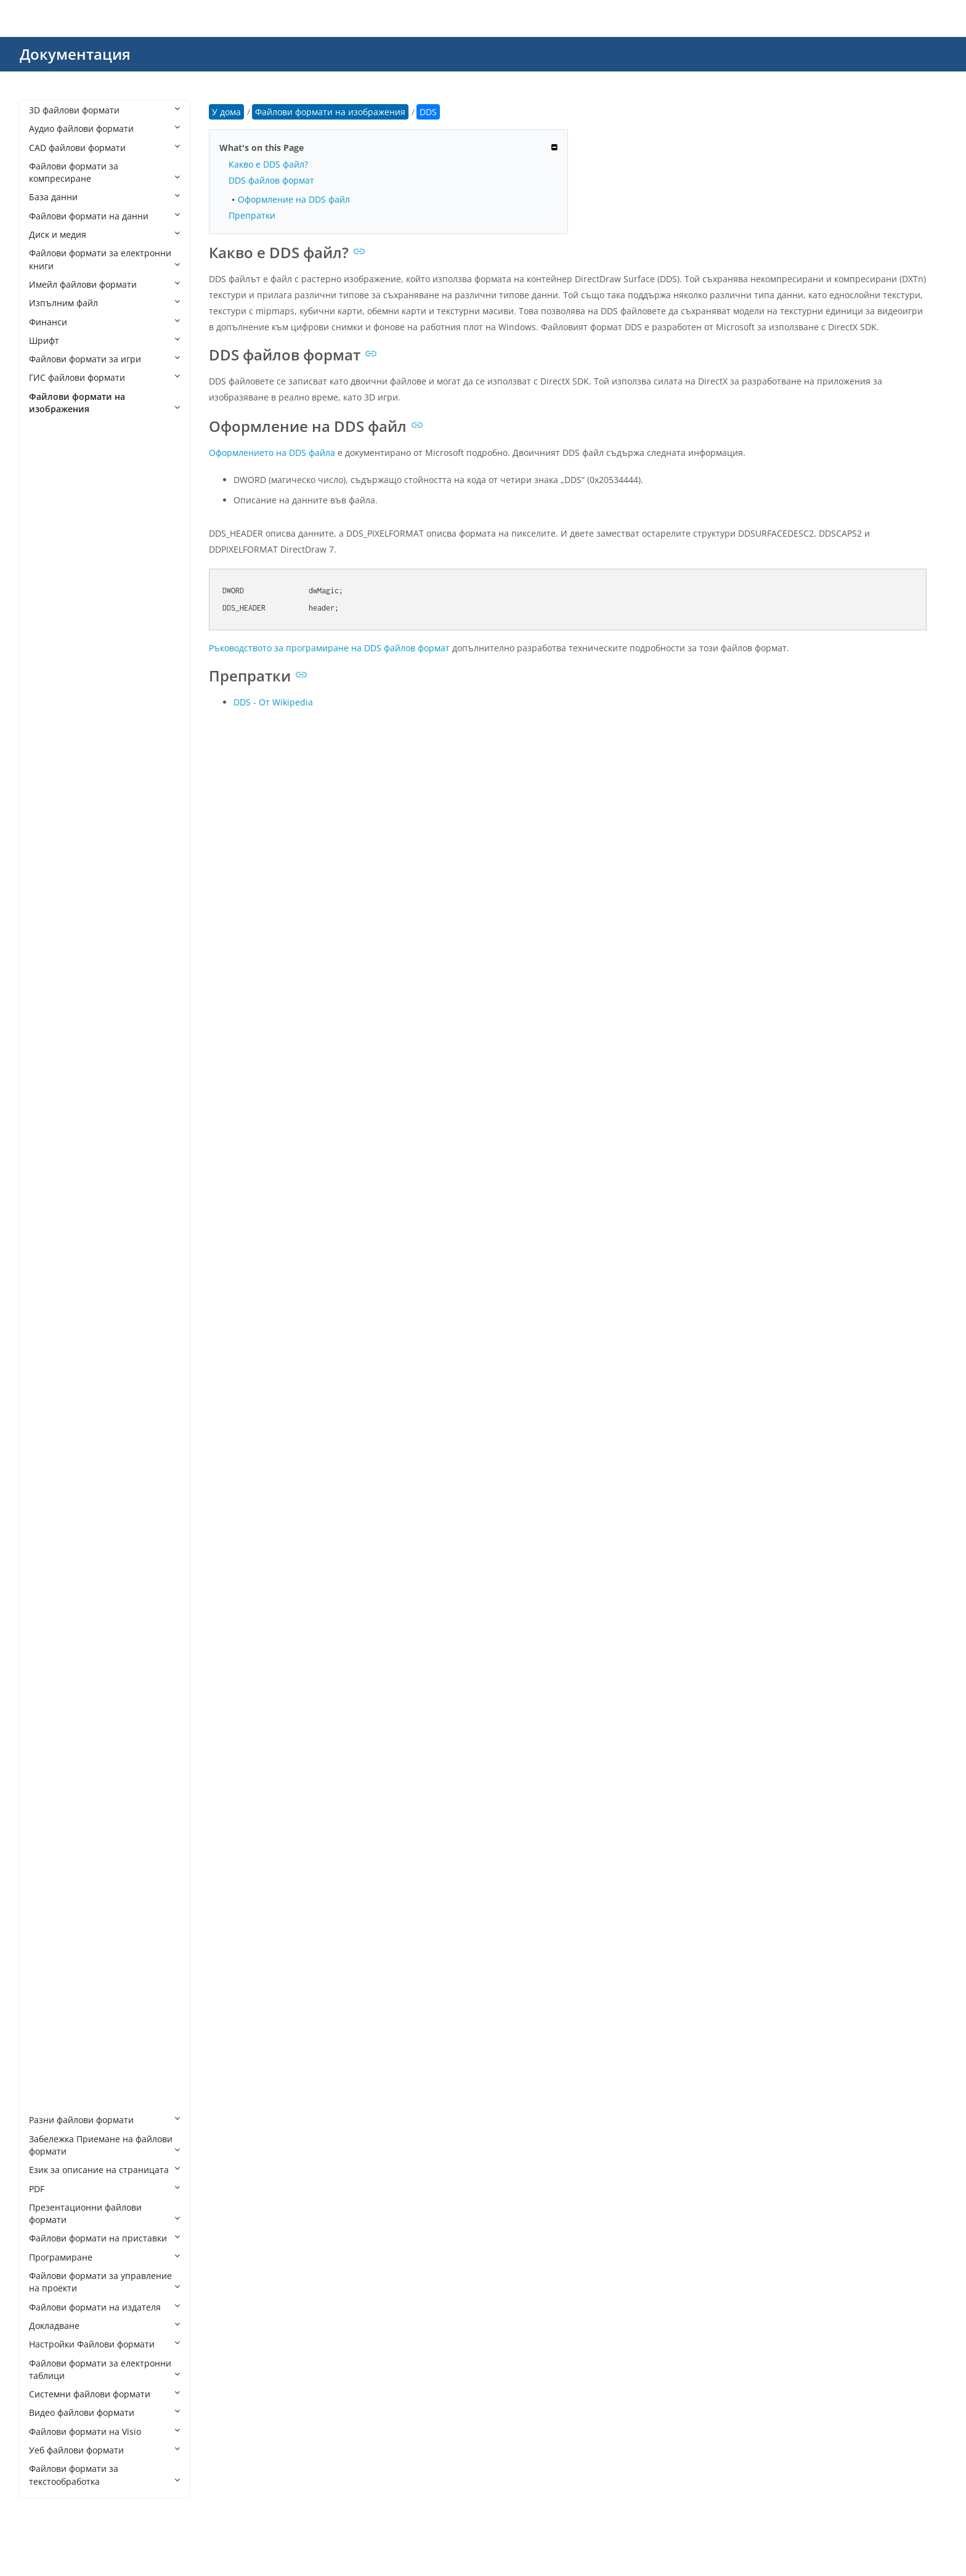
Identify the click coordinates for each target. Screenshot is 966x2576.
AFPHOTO (61, 459)
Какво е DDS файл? (268, 164)
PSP (48, 1840)
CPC (49, 794)
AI (45, 533)
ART (49, 589)
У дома (226, 112)
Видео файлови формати (104, 2412)
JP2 (47, 1392)
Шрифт (104, 340)
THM (50, 1989)
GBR (50, 1187)
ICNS (51, 1280)
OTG (50, 1635)
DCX (49, 944)
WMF (51, 2045)
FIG (47, 1131)
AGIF (50, 496)
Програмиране (104, 2257)
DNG (50, 1037)
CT (46, 869)
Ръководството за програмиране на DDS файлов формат (329, 648)
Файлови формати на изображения (104, 403)
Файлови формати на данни (104, 216)
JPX (47, 1485)
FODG (53, 1168)
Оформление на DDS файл (294, 199)
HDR (50, 1224)
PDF (104, 2189)
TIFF (49, 2008)
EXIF (49, 1112)
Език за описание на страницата (104, 2170)
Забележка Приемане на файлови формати (104, 2145)
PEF (48, 1728)
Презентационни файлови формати (104, 2213)
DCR (50, 925)
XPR (49, 2101)
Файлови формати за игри (104, 359)
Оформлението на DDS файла (272, 452)
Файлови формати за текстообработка (104, 2475)
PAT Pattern (65, 1672)
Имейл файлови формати (104, 284)
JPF (47, 1448)
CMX (50, 776)
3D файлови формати (104, 110)
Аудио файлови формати (104, 128)
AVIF (50, 627)
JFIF (48, 1373)
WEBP (53, 2027)
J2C (47, 1336)
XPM (50, 2083)
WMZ (51, 2064)
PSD (49, 1821)
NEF (49, 1597)
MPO (51, 1579)
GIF (47, 1205)
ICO (48, 1298)
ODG (50, 1616)
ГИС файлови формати (104, 377)
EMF (50, 1075)
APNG (53, 571)
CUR (50, 888)
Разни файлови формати (104, 2120)
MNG (51, 1541)
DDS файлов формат (271, 180)
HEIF (50, 1261)
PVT (48, 1877)
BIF (47, 664)
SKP (49, 1933)
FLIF (49, 1149)
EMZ (50, 1093)
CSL (48, 850)
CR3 (49, 832)
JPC (47, 1410)
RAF (49, 1896)
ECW (50, 1056)
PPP (48, 1784)
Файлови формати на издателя (104, 2307)
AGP (49, 515)
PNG (50, 1765)
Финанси (104, 322)
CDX (49, 738)
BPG (49, 701)
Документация (75, 54)
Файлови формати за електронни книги (104, 259)
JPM (49, 1467)
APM (50, 552)
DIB (48, 981)
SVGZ (51, 1952)
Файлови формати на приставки (104, 2238)
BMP (50, 683)
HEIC (50, 1242)
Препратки (252, 215)
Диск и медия (104, 234)
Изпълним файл (104, 303)
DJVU (51, 1019)
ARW (50, 608)
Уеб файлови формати (104, 2450)
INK (48, 1317)
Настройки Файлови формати (104, 2344)
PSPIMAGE (62, 1858)
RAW (50, 1914)
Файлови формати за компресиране (104, 172)
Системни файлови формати (104, 2394)
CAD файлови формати (104, 147)
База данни (104, 197)
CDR (50, 720)
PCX (49, 1709)
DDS (50, 963)
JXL (47, 1504)
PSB (49, 1802)
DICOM (55, 1000)
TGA (49, 1971)
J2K (47, 1354)
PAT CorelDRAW (73, 1653)
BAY (49, 645)
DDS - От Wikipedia (273, 702)
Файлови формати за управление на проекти (104, 2282)
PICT (50, 1746)
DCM (51, 906)
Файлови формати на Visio (104, 2431)
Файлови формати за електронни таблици (104, 2369)
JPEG (50, 1429)
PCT (49, 1691)
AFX (48, 477)
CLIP (50, 757)
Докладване (104, 2325)
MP (47, 1560)
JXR (47, 1523)
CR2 (49, 813)
